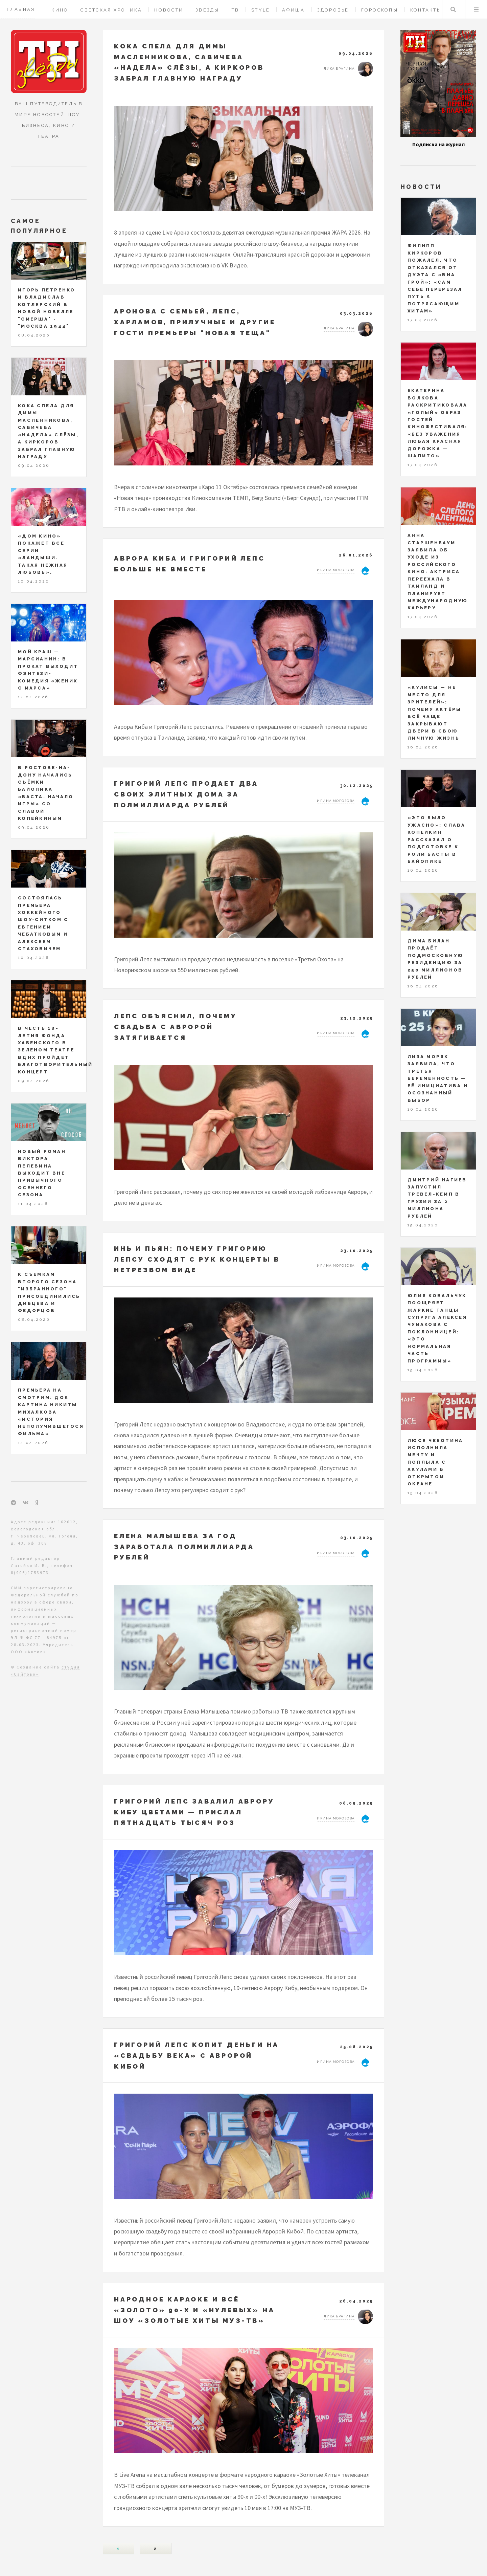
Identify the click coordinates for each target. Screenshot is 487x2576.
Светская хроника (111, 10)
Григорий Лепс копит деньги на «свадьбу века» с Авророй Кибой (196, 2055)
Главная (21, 9)
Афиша (293, 10)
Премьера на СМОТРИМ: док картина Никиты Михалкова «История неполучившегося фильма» (51, 1412)
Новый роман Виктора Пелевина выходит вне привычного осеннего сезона (42, 1173)
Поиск (453, 9)
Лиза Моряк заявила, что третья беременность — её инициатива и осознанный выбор (438, 1078)
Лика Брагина (339, 68)
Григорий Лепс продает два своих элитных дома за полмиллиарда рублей (186, 794)
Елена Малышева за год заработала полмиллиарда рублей (184, 1546)
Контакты (426, 10)
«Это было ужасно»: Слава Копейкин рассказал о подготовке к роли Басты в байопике (437, 839)
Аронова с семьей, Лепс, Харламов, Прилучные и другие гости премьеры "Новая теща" (194, 321)
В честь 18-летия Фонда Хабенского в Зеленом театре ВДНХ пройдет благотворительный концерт (55, 1050)
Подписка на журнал (438, 144)
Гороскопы (379, 10)
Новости (168, 10)
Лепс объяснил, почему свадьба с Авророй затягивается (175, 1026)
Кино (59, 10)
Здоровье (333, 10)
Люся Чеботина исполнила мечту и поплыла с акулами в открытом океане (435, 1462)
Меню (476, 9)
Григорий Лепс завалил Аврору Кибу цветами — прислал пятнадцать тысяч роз (194, 1811)
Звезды (207, 10)
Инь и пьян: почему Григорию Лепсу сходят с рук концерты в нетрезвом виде (197, 1259)
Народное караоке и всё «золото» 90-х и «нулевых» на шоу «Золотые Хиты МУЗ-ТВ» (194, 2309)
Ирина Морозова (335, 570)
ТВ (235, 10)
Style (260, 10)
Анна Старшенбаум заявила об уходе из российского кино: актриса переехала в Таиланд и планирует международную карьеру (438, 571)
